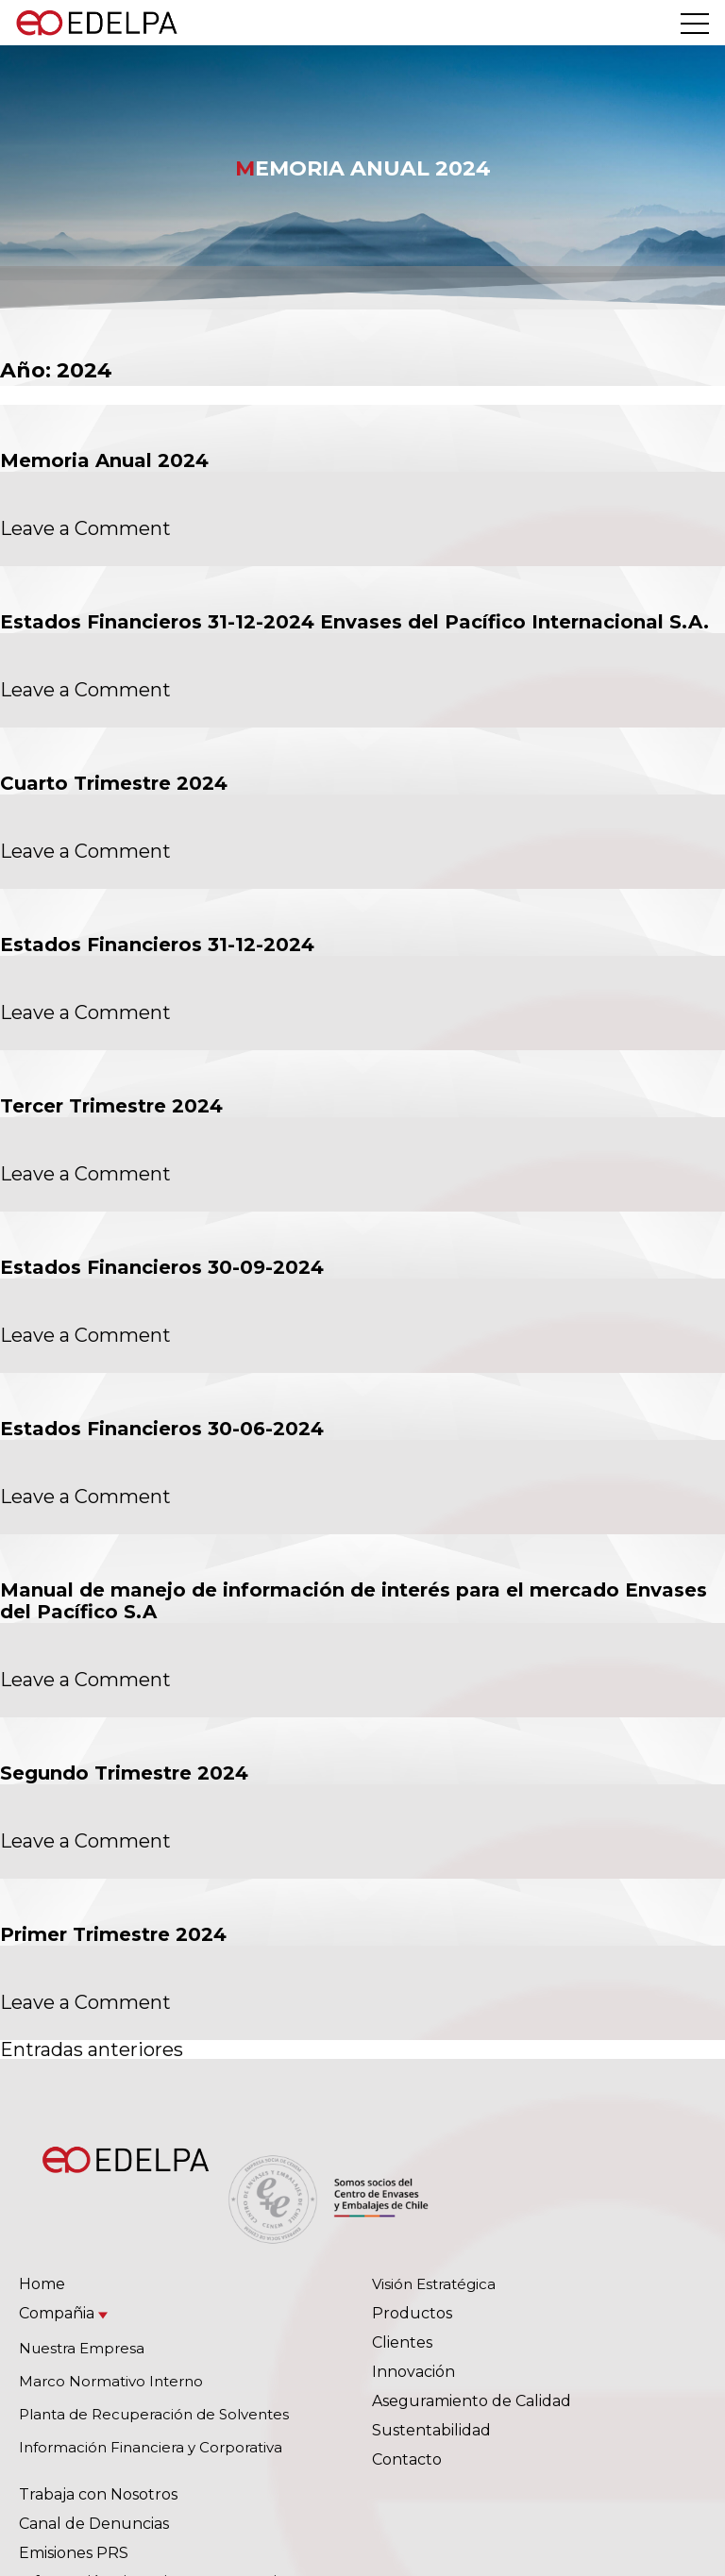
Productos (412, 2313)
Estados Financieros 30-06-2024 (162, 1428)
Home (42, 2284)
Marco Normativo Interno (111, 2381)
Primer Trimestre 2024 (113, 1934)
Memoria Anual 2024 (104, 460)
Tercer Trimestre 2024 (111, 1106)
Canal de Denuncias (94, 2524)
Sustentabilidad (431, 2430)
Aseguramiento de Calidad (471, 2401)
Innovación (413, 2372)
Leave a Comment (85, 528)
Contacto (407, 2459)
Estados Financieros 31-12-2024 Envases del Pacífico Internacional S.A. (354, 622)
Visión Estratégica (434, 2284)
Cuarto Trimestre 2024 (114, 783)
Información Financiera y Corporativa (150, 2447)
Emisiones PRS (73, 2553)
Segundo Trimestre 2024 (124, 1773)
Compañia (56, 2313)
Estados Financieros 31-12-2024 (157, 944)
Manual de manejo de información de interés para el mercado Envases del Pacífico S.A (353, 1601)
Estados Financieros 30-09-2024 (162, 1267)
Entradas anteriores (91, 2049)
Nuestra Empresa (81, 2348)
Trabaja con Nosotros (98, 2494)
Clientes (402, 2342)
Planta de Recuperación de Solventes (154, 2414)
